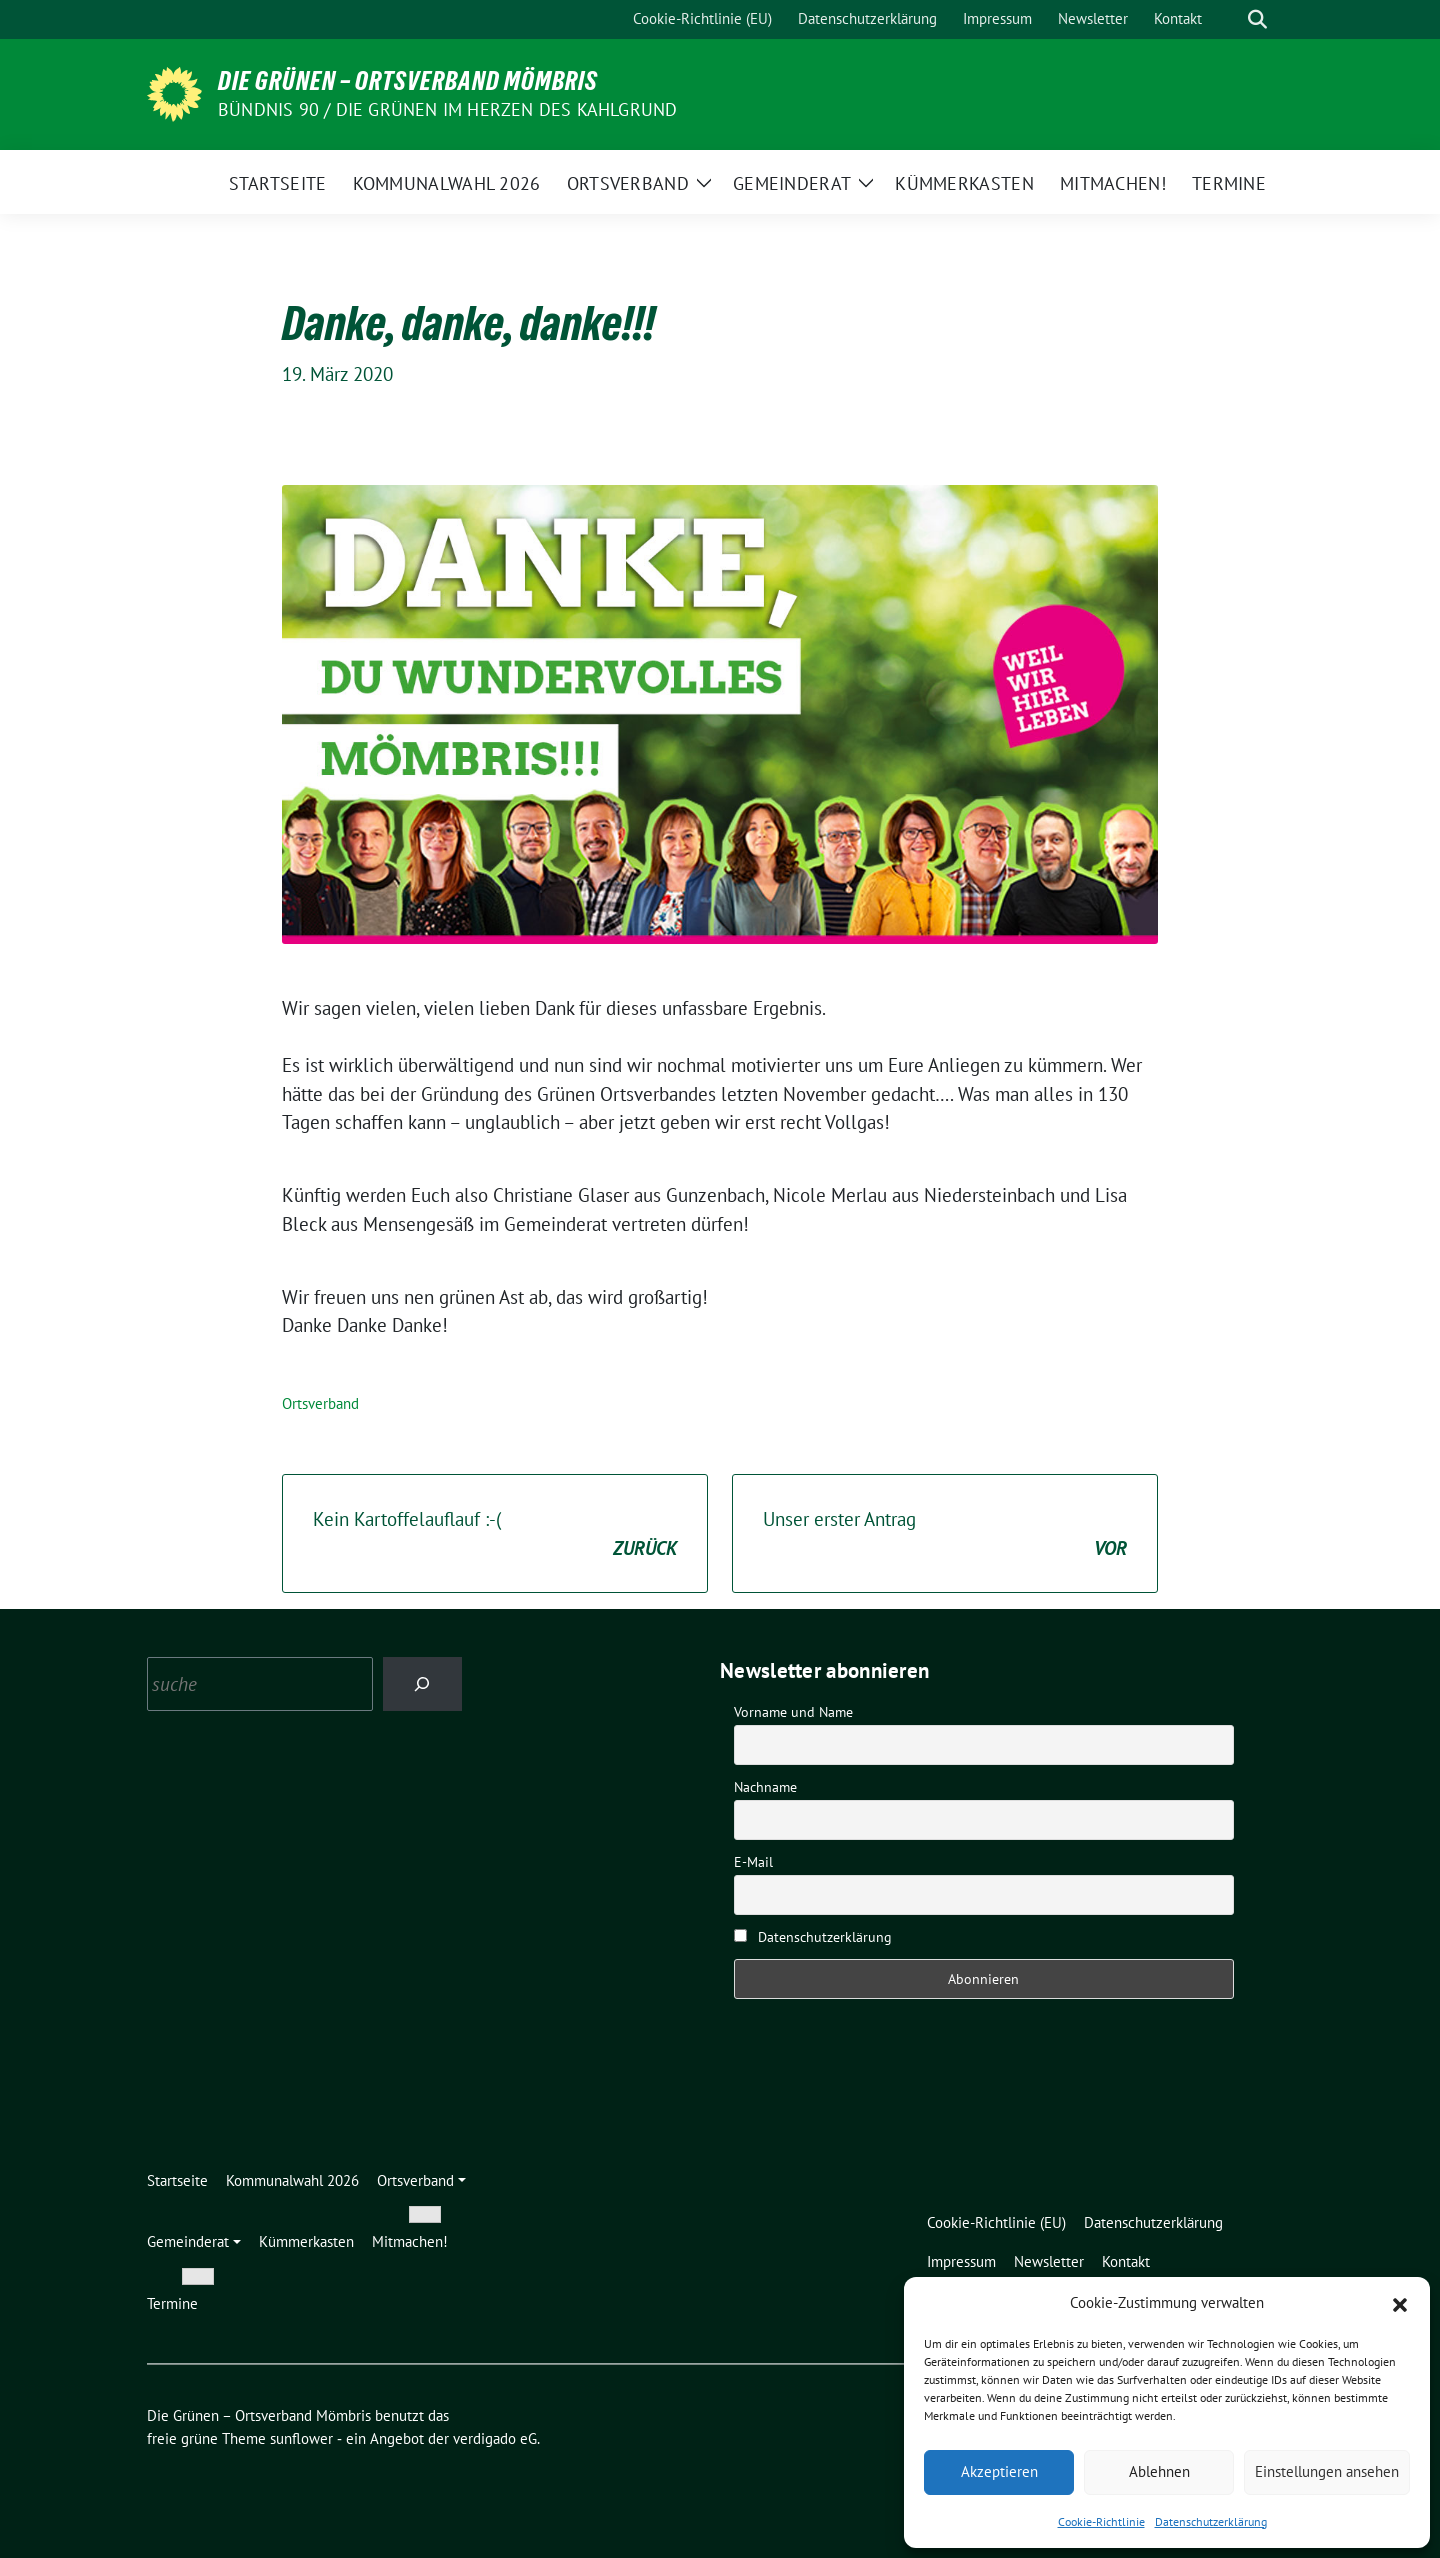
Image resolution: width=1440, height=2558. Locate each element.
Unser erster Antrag (945, 1534)
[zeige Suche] (1257, 19)
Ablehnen (1159, 2471)
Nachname (765, 1787)
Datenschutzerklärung (1211, 2521)
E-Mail (753, 1862)
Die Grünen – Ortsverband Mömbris (408, 81)
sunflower (301, 2438)
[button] (1400, 2303)
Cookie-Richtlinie (1101, 2521)
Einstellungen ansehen (1327, 2471)
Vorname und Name (793, 1712)
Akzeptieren (999, 2471)
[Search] (422, 1683)
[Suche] (1229, 19)
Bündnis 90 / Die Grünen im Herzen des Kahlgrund (447, 109)
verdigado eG (495, 2438)
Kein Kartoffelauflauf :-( (495, 1534)
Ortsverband (320, 1403)
